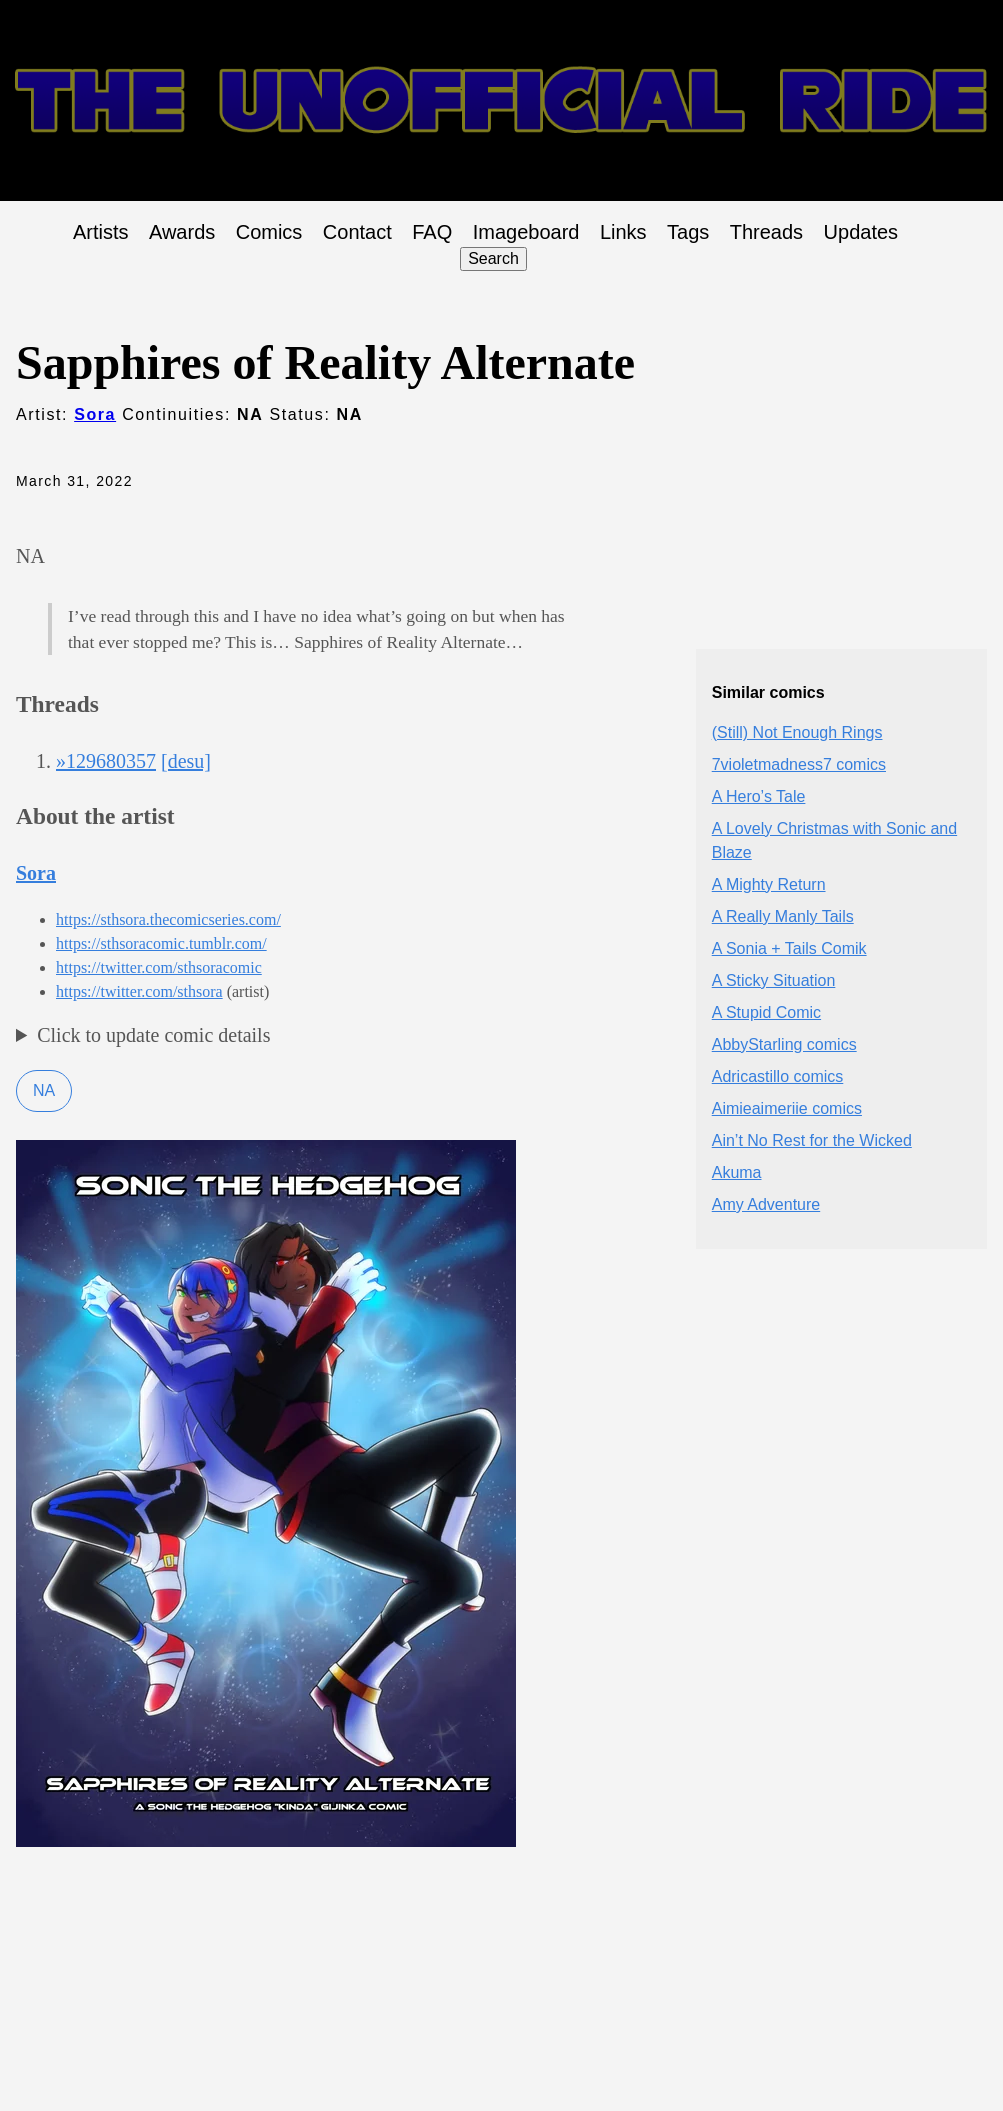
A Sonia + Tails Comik (789, 948)
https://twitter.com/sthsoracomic (159, 967)
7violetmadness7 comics (799, 764)
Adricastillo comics (778, 1076)
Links (623, 232)
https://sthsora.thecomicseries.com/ (168, 919)
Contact (357, 232)
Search (493, 258)
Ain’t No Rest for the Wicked (812, 1140)
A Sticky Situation (774, 980)
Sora (95, 414)
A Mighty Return (769, 884)
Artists (101, 232)
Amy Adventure (766, 1204)
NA (44, 1090)
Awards (182, 232)
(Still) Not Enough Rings (797, 732)
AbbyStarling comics (784, 1044)
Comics (269, 232)
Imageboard (526, 232)
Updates (861, 232)
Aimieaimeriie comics (787, 1108)
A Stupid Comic (766, 1012)
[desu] (186, 761)
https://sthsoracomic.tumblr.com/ (161, 943)
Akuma (737, 1172)
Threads (766, 232)
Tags (688, 232)
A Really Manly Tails (783, 916)
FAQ (432, 232)
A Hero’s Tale (759, 796)
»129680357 (106, 761)
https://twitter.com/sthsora (139, 991)
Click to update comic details (153, 1035)
